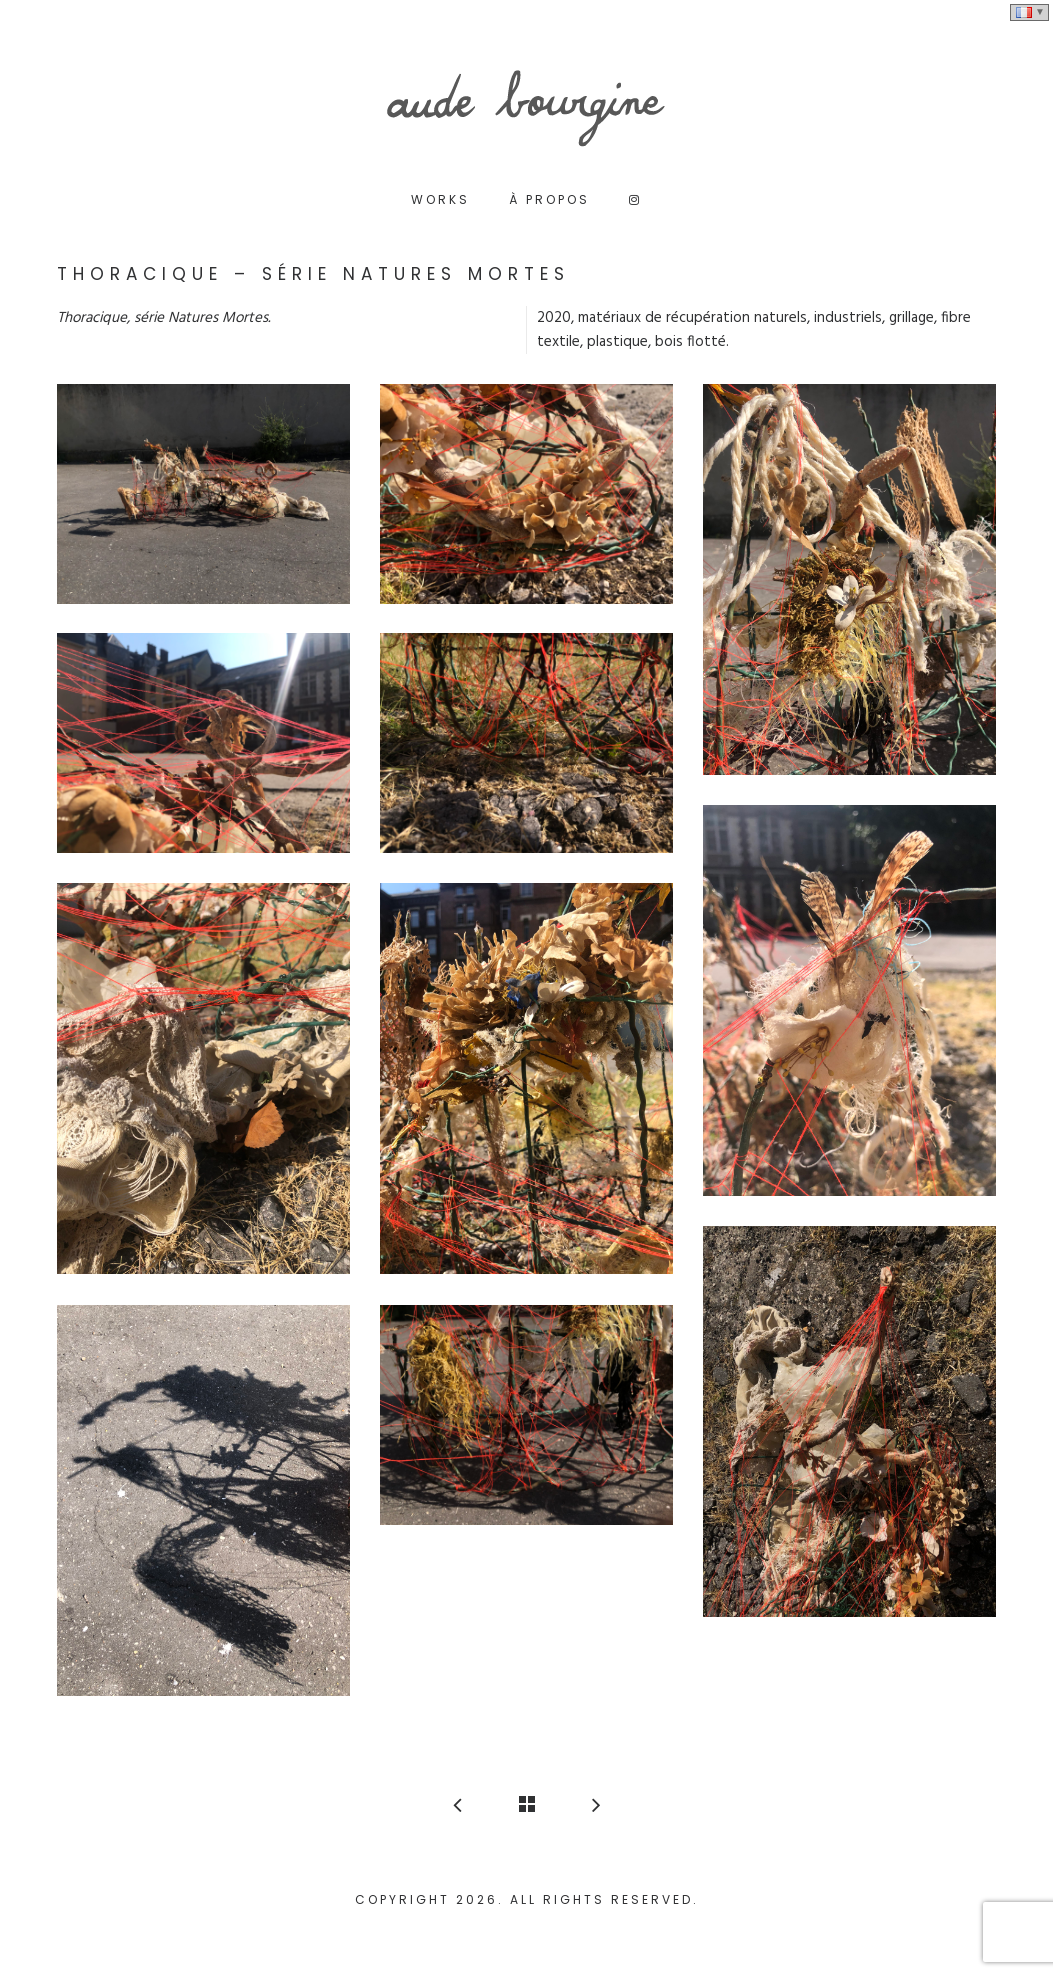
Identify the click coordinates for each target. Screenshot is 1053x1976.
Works (440, 199)
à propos (549, 199)
